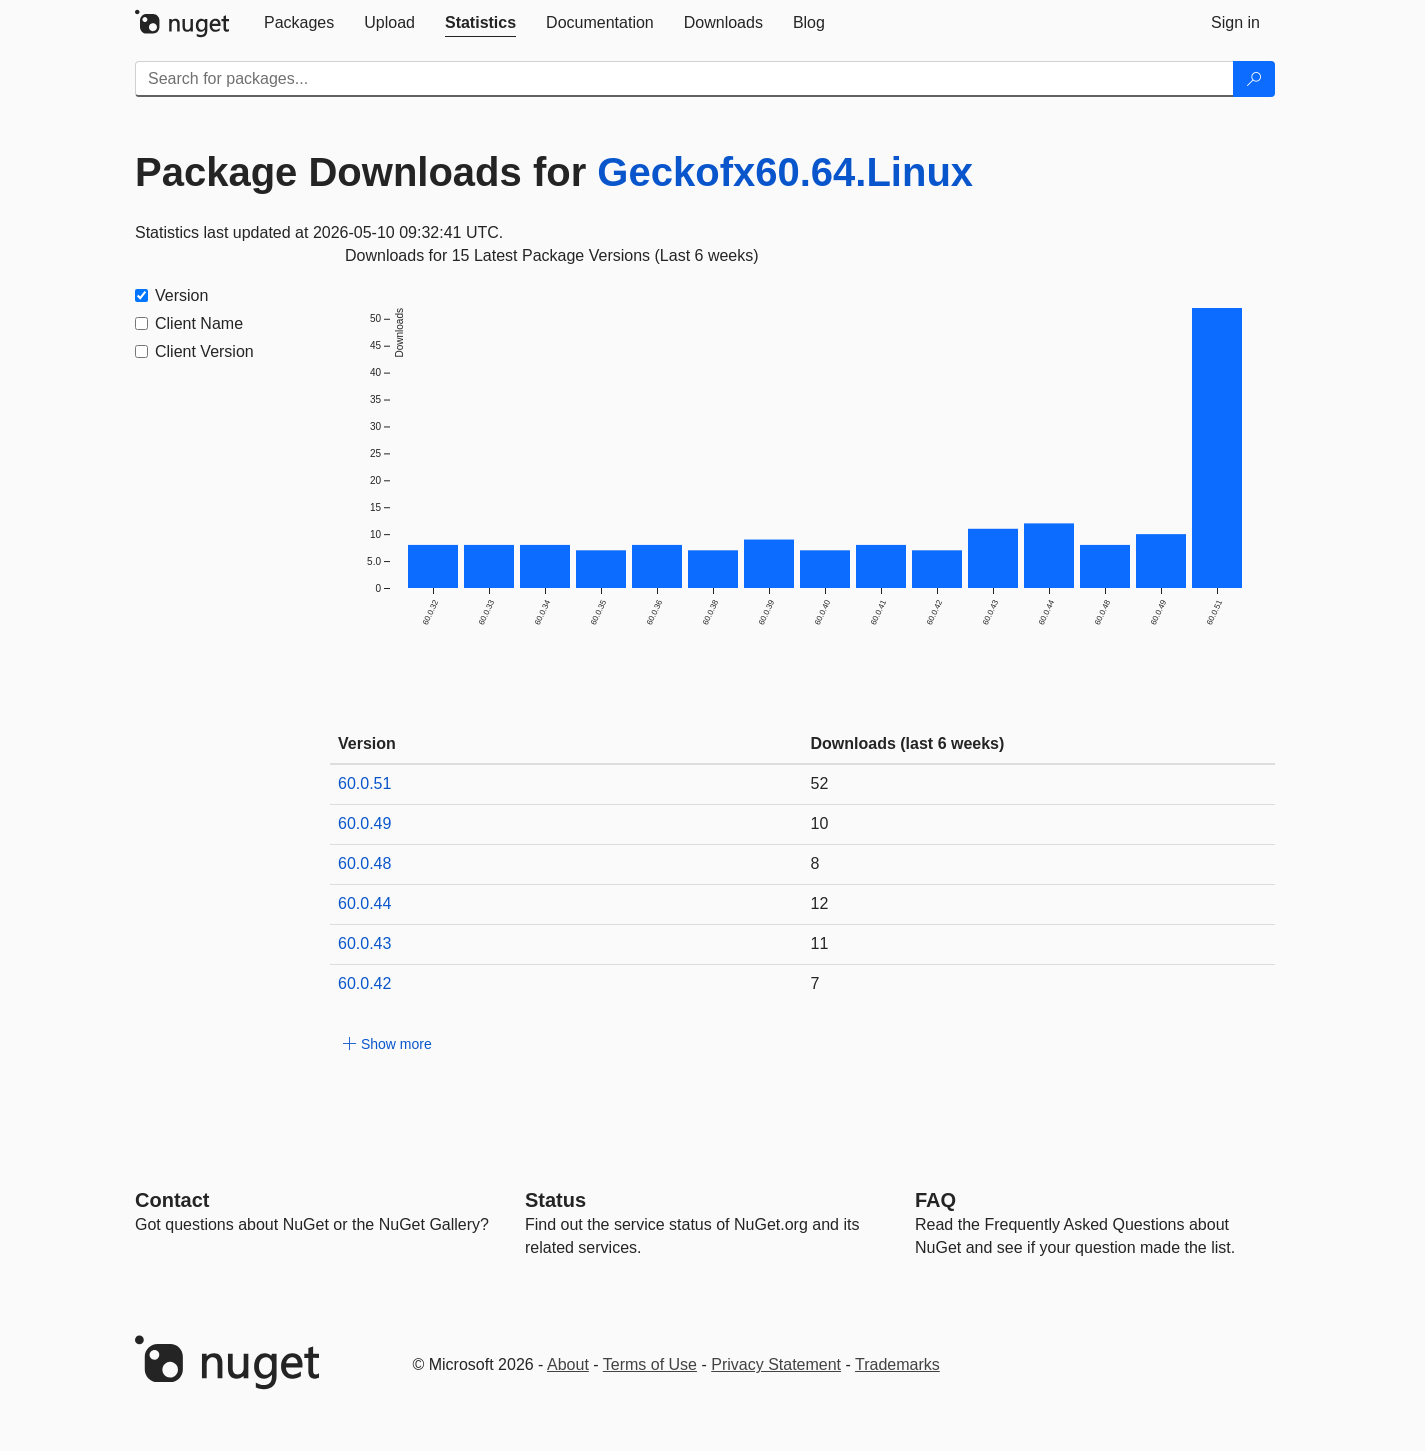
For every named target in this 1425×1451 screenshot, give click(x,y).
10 (820, 823)
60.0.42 (364, 983)
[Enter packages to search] (684, 79)
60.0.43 (364, 943)
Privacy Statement (776, 1364)
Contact (172, 1200)
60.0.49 (364, 823)
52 (820, 783)
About (568, 1364)
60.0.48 (364, 863)
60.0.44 (364, 903)
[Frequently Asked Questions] (935, 1200)
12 (820, 903)
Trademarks (897, 1364)
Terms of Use (650, 1364)
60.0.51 (364, 783)
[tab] (299, 23)
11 (820, 943)
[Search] (1254, 79)
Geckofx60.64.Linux (785, 172)
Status (555, 1200)
